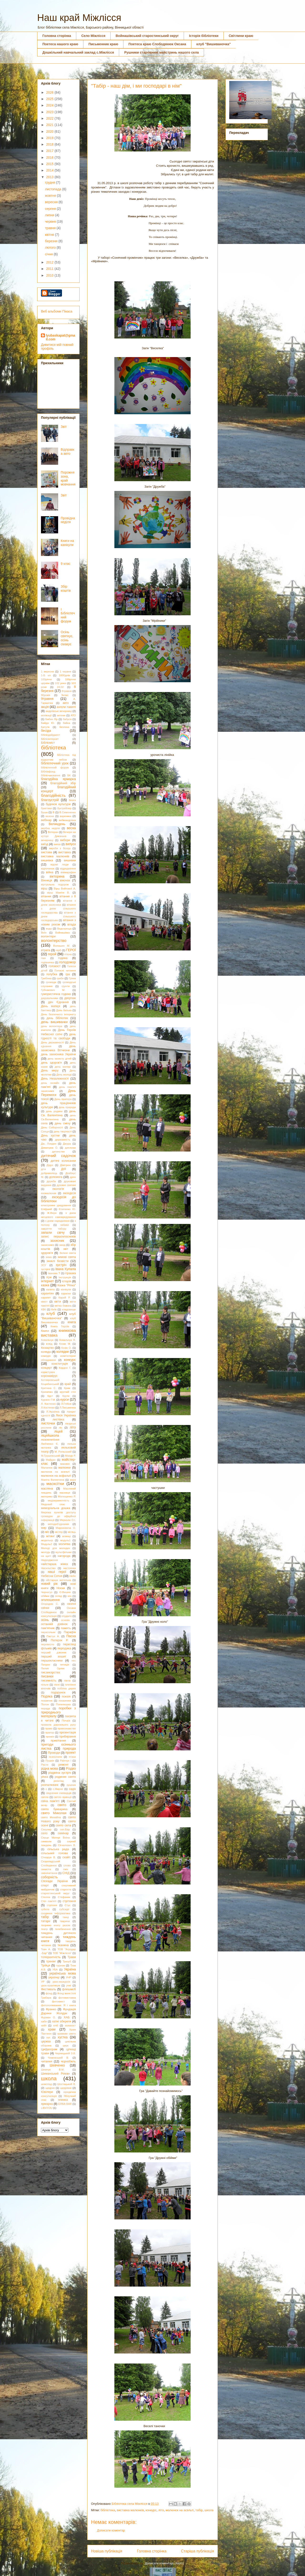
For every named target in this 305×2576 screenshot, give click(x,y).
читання (46, 2061)
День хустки (50, 1135)
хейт (43, 2025)
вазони (50, 816)
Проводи (54, 1752)
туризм (60, 1965)
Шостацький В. (66, 2084)
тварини (65, 1921)
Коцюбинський (50, 1384)
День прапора (63, 1099)
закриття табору (53, 1228)
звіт (65, 1249)
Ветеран (53, 832)
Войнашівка (62, 932)
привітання (58, 1740)
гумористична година (56, 994)
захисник (57, 1241)
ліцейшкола (50, 1435)
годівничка (47, 962)
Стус (67, 1905)
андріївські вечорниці (59, 711)
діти (43, 1169)
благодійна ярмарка (58, 779)
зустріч (61, 1265)
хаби (44, 2021)
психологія (55, 1756)
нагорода (64, 1556)
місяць (72, 1531)
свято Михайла (51, 1817)
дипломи (70, 1147)
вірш (44, 888)
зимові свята (67, 1257)
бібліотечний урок (55, 763)
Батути (45, 727)
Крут (50, 1395)
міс (47, 1532)
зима (48, 1257)
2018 (50, 144)
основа (65, 1620)
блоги (72, 800)
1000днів (64, 675)
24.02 (60, 687)
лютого (51, 247)
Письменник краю (103, 44)
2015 (50, 164)
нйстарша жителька (58, 1580)
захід (62, 1244)
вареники (65, 816)
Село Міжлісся (93, 36)
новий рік (49, 1584)
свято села (63, 1825)
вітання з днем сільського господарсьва (58, 916)
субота (45, 1909)
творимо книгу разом (55, 1925)
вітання (46, 896)
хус (48, 2037)
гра (67, 974)
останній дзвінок (54, 1624)
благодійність (53, 795)
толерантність (51, 1957)
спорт (45, 1885)
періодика (64, 1648)
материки (47, 1496)
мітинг (50, 1536)
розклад (59, 1780)
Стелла (45, 1897)
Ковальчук (47, 1340)
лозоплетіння (50, 1439)
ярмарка (47, 2104)
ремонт (63, 1764)
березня (52, 241)
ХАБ (67, 2017)
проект (70, 1752)
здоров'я (47, 1253)
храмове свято (66, 2033)
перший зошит (53, 1656)
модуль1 (65, 1540)
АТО (73, 715)
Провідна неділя (68, 520)
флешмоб (69, 1989)
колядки (62, 1352)
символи (46, 1841)
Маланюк (46, 1467)
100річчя (46, 679)
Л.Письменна (67, 1407)
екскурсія (69, 1193)
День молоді (64, 1074)
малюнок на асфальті (56, 1475)
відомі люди (60, 864)
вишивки (70, 860)
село (44, 1833)
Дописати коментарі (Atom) (164, 2563)
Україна (70, 1969)
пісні (57, 1684)
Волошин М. (61, 945)
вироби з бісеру (60, 848)
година (62, 958)
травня (51, 228)
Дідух (49, 1165)
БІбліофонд (48, 771)
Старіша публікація (197, 2551)
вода (49, 928)
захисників (47, 1244)
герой (52, 954)
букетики (46, 808)
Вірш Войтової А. (65, 888)
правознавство (67, 1728)
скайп (66, 1857)
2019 (50, 138)
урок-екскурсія (61, 1981)
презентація (67, 1732)
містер (59, 1531)
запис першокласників (58, 1236)
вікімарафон (68, 872)
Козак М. (65, 1343)
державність (62, 1139)
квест (44, 1301)
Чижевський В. (58, 2057)
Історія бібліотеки (203, 36)
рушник (71, 1784)
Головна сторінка (56, 36)
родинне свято (65, 1776)
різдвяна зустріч (59, 1772)
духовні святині (66, 1185)
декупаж (70, 998)
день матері (63, 1066)
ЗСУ (43, 1265)
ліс (60, 1427)
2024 (50, 105)
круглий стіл (68, 1391)
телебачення (63, 1929)
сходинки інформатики (55, 1913)
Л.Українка (52, 1411)
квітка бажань (63, 1305)
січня (49, 254)
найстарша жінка (54, 1564)
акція (45, 707)
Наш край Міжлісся (79, 17)
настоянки (69, 1568)
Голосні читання (65, 970)
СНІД (66, 1873)
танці (66, 1917)
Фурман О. (48, 2017)
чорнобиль (68, 2061)
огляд (58, 1596)
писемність (48, 1680)
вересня (52, 202)
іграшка (70, 1273)
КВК (43, 1309)
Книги (45, 1331)
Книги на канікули (67, 543)
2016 (50, 157)
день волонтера (51, 1026)
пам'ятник (48, 1628)
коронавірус (49, 1376)
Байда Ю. (48, 723)
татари (45, 1921)
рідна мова (49, 1768)
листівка (58, 1419)
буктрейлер (64, 808)
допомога (55, 1177)
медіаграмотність (58, 1500)
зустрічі (45, 1269)
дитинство (58, 1151)
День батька (64, 1010)
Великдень (57, 824)
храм (52, 2029)
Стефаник (64, 1897)
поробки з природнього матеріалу (58, 1712)
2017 (50, 151)
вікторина (57, 876)
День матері (50, 1006)
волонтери (48, 936)
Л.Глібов (66, 1403)
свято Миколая (53, 1813)
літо (161, 2510)
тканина (63, 1945)
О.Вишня (65, 1592)
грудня (50, 182)
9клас (65, 695)
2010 (50, 275)
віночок (65, 880)
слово (67, 1865)
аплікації (46, 715)
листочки (48, 1423)
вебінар (46, 820)
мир (43, 1528)
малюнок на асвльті (180, 2510)
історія (66, 1281)
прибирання (67, 1736)
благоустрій (50, 800)
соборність (49, 1877)
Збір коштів (66, 588)
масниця (65, 1492)
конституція (59, 1363)
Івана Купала (65, 1269)
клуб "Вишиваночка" (213, 44)
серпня (51, 209)
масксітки (55, 1483)
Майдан (51, 1459)
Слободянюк (48, 1865)
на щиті (46, 1556)
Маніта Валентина (52, 1479)
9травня (47, 699)
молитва (64, 1544)
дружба (51, 1181)
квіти (57, 1301)
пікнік (67, 1680)
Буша (44, 812)
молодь (45, 1552)
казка (45, 1285)
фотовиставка (67, 1997)
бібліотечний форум (55, 767)
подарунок (58, 1692)
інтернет (47, 1281)
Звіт (64, 427)
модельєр (47, 1540)
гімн (43, 958)
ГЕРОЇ (71, 950)
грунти (66, 986)
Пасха (71, 1636)
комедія (46, 1355)
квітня (50, 235)
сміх (65, 1869)
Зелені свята (68, 1253)
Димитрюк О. (49, 1147)
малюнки (64, 1467)
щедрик (50, 2087)
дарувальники (49, 998)
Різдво (71, 1768)
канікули (66, 1289)
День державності (52, 1042)
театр (44, 1929)
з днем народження (57, 1220)
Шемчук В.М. (52, 2069)
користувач (48, 1372)
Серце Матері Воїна (55, 1837)
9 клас (66, 564)
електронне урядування (56, 1205)
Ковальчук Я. (67, 1340)
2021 (50, 125)
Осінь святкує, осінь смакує (67, 638)
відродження (68, 868)
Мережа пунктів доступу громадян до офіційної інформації (58, 1516)
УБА (55, 1969)
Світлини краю (241, 36)
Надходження (49, 1560)
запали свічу (53, 1232)
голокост (55, 966)
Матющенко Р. (67, 1496)
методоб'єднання (58, 1524)
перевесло (47, 1644)
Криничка (47, 1391)
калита (50, 1289)
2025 (50, 99)
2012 (50, 262)
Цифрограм (49, 2049)
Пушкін (50, 1760)
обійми (45, 1596)
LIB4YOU (46, 2107)
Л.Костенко (48, 1407)
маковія (65, 1463)
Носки (60, 1588)
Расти (44, 1764)
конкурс (151, 2510)
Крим (67, 1388)
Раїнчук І (65, 1760)
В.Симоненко (67, 812)
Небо (72, 1576)
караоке (66, 1293)
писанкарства (50, 1672)
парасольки (48, 1632)
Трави (71, 1957)
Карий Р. (64, 1297)
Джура (67, 1143)
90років (45, 695)
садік (72, 1789)
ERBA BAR (64, 2103)
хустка (62, 2037)
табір (199, 2510)
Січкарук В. (48, 1857)
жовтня (51, 195)
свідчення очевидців (58, 1793)
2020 (50, 131)
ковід (49, 1343)
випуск (71, 844)
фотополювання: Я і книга (58, 2005)
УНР (68, 1977)
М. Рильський (63, 1451)
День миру (50, 1070)
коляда (46, 1352)
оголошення (50, 1600)
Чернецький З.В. (65, 2053)
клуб (50, 1313)
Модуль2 (46, 1544)
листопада (53, 189)
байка (66, 723)
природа (69, 1748)
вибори (65, 840)
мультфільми (64, 1552)
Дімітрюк (65, 1165)
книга (72, 1322)
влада (71, 924)
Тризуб (67, 1961)
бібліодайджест (50, 734)
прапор (49, 1732)
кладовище (69, 1309)
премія (50, 1736)
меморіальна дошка (55, 1508)
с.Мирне (58, 1789)
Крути (66, 1395)
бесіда (46, 730)
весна (71, 828)
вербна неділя (50, 828)
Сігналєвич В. (67, 1845)
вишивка (47, 860)
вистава (46, 852)
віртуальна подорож (55, 884)
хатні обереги (61, 2021)
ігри (48, 1277)
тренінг (51, 1961)
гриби (60, 978)
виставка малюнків (130, 2510)
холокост (70, 2025)
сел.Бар (65, 1829)
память (66, 1628)
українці (53, 1977)
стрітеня (52, 1905)
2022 (50, 118)
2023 (50, 112)
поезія (66, 1696)
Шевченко (57, 2065)
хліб (55, 2025)
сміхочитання (49, 1873)
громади (51, 982)
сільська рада (58, 1849)
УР (43, 1981)
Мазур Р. (70, 1455)
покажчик (46, 1700)
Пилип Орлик (53, 1668)
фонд (49, 1993)
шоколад (46, 2084)
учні (68, 1985)
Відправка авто (67, 451)
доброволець (49, 1173)
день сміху (63, 1123)
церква (46, 2041)
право (49, 1728)
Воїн (43, 932)
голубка (51, 974)
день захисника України (58, 1054)
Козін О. (66, 1347)
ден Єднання (58, 1002)
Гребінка (46, 978)
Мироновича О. (66, 1527)
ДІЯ (63, 1169)
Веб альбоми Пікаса (56, 311)
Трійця (45, 1965)
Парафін (70, 1632)
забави (64, 1224)
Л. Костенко (48, 1403)
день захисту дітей (59, 1058)
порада (45, 1708)
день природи (67, 1107)
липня (50, 215)
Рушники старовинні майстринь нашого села (161, 52)
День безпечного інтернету (58, 1014)
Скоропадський (50, 1861)
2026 (50, 92)
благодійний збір (63, 783)
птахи (72, 1756)
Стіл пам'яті (48, 1901)
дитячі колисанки (63, 1160)
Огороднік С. (50, 1603)
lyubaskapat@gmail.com (60, 337)
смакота (46, 1869)
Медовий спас (53, 1504)
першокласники (52, 1660)
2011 (50, 269)
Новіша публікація (106, 2551)
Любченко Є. (50, 1443)
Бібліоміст (48, 742)
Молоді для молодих (55, 1548)
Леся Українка (66, 1415)
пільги (44, 1684)
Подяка (46, 1696)
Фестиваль (48, 1989)
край (68, 1384)
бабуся (67, 719)
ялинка (63, 2099)
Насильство (48, 1568)
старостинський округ (55, 1893)
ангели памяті (66, 707)
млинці (66, 1536)
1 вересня (47, 671)
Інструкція (65, 1277)
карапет (46, 1297)
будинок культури (58, 804)
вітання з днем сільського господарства (58, 908)
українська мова (62, 1973)
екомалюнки (48, 1193)
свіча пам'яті (50, 1801)
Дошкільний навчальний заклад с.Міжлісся (78, 52)
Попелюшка (63, 1704)
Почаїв (66, 1720)
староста (65, 1889)
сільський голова (54, 1853)
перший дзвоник (53, 1652)
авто (66, 703)
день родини (54, 1111)
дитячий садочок (58, 1155)
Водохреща (64, 928)
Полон (45, 1704)
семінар (63, 1833)
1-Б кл (46, 675)
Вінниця (46, 880)
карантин (47, 1293)
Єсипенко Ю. (67, 1209)
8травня (67, 691)
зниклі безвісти (58, 1261)
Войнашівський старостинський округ (147, 36)
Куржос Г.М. (48, 1399)
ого (69, 1596)
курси (64, 1399)
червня (51, 221)
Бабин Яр (51, 719)
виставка (64, 852)
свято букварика (54, 1809)
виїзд (44, 844)
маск (73, 1479)
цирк (65, 2045)
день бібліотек (57, 1018)
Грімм (72, 978)
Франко (51, 2009)
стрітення (69, 1901)
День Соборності (52, 1127)
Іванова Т (54, 1273)
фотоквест (58, 2001)
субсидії (64, 1909)
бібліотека (108, 2510)
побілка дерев (66, 1688)
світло (45, 1797)
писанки (47, 1676)
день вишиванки (54, 1022)
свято (62, 1805)
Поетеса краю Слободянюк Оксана (157, 44)
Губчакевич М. (53, 990)
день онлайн (50, 1082)
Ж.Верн (52, 1213)
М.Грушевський (50, 1455)
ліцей (58, 1431)
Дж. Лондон (48, 1143)
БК (69, 775)
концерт (46, 1367)
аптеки (61, 715)
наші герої (57, 1572)
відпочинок (47, 868)
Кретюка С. (48, 1388)
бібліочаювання (50, 775)
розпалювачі (49, 1785)
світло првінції (63, 1797)
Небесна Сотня (51, 1576)
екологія (58, 1189)
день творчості (63, 1131)
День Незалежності (55, 1078)
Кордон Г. (65, 1367)
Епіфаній (46, 1209)
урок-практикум (50, 1985)
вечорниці (47, 840)
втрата (45, 950)
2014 (50, 170)
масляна (47, 1488)
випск (57, 844)
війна (49, 872)
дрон (73, 1177)
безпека (64, 727)
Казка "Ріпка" (66, 1285)
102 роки (60, 683)
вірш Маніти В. (58, 892)
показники (65, 1700)
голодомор (67, 962)
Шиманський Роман (55, 2073)
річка (44, 1776)
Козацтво (47, 1347)
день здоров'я (51, 1062)
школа (209, 2510)
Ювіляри (47, 2092)
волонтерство (53, 940)
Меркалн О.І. (68, 1520)
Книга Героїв (60, 1326)
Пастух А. (52, 1636)
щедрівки (65, 2087)
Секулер (46, 1829)
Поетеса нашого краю (60, 44)
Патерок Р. (59, 1640)
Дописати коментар (111, 2530)
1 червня (65, 671)
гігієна (68, 954)
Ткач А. (46, 1949)
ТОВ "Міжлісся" (62, 1953)
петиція (64, 1664)
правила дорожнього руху (58, 1724)
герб (58, 950)
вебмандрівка (67, 820)
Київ (53, 1309)
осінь (45, 1620)
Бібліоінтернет (50, 738)
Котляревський (50, 1380)
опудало (66, 1616)
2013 (50, 177)
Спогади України (54, 1881)
